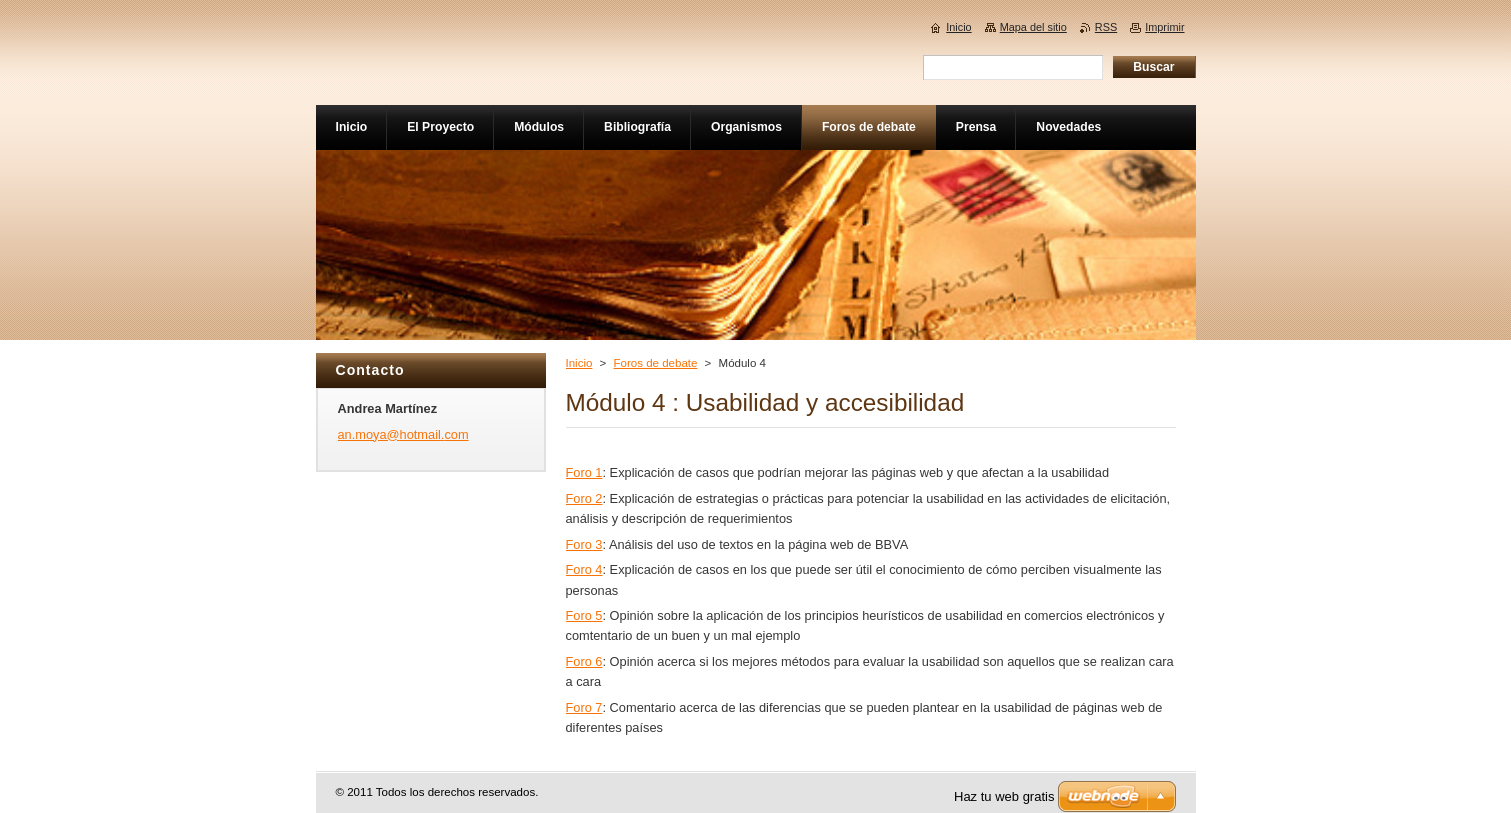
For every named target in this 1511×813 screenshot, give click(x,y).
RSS (1106, 27)
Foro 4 (584, 569)
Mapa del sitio (1033, 27)
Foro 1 (584, 472)
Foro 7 (584, 707)
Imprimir (1164, 27)
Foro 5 (584, 615)
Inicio (579, 363)
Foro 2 (584, 498)
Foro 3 (584, 544)
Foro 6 (584, 661)
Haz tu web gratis (1004, 796)
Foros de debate (656, 363)
